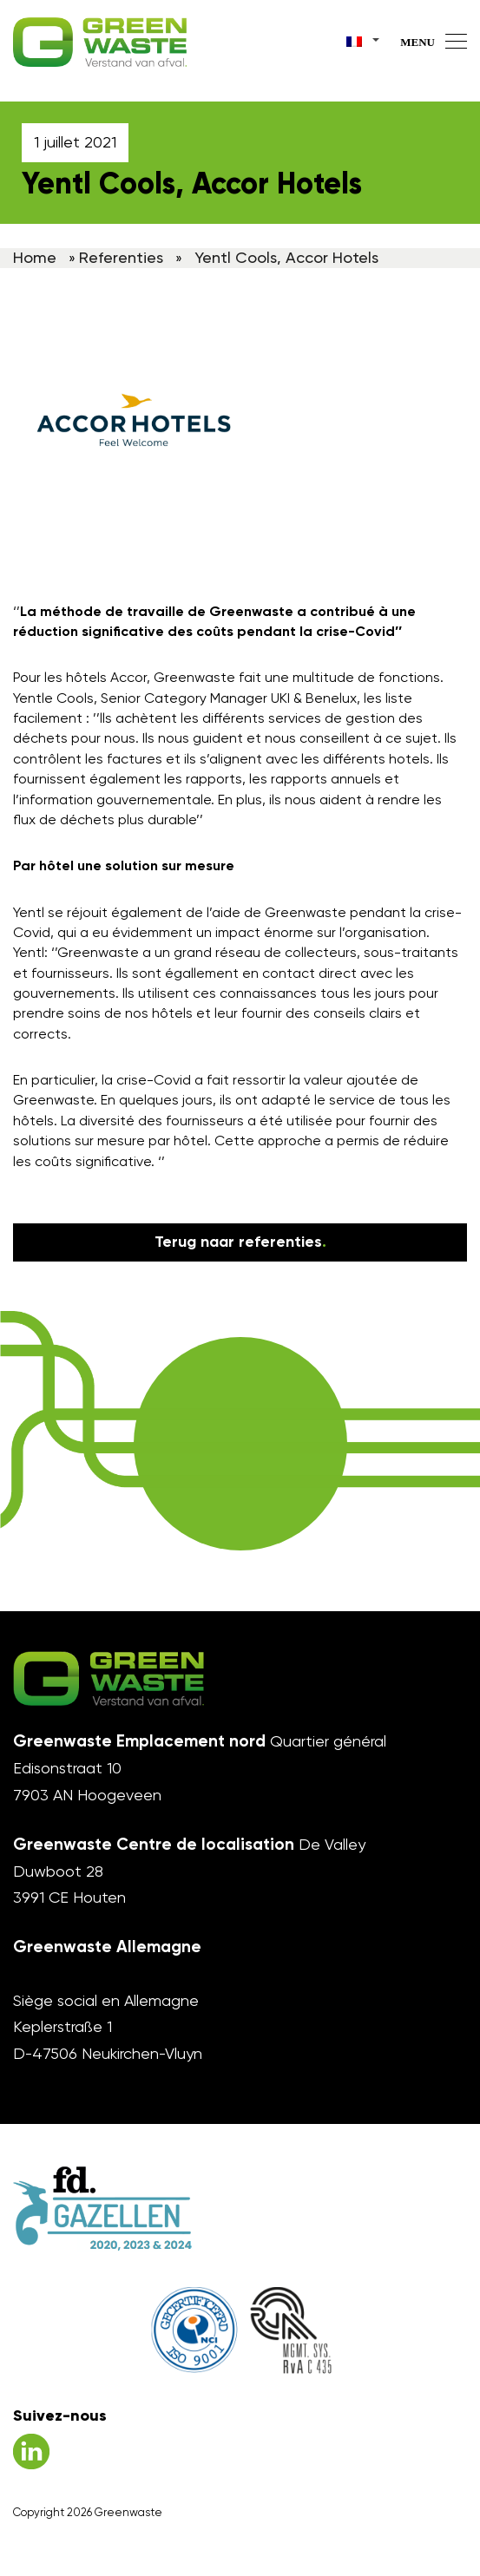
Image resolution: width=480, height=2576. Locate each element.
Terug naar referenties (240, 1241)
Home (34, 257)
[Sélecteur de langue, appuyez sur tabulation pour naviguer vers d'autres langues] (364, 39)
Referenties (121, 257)
